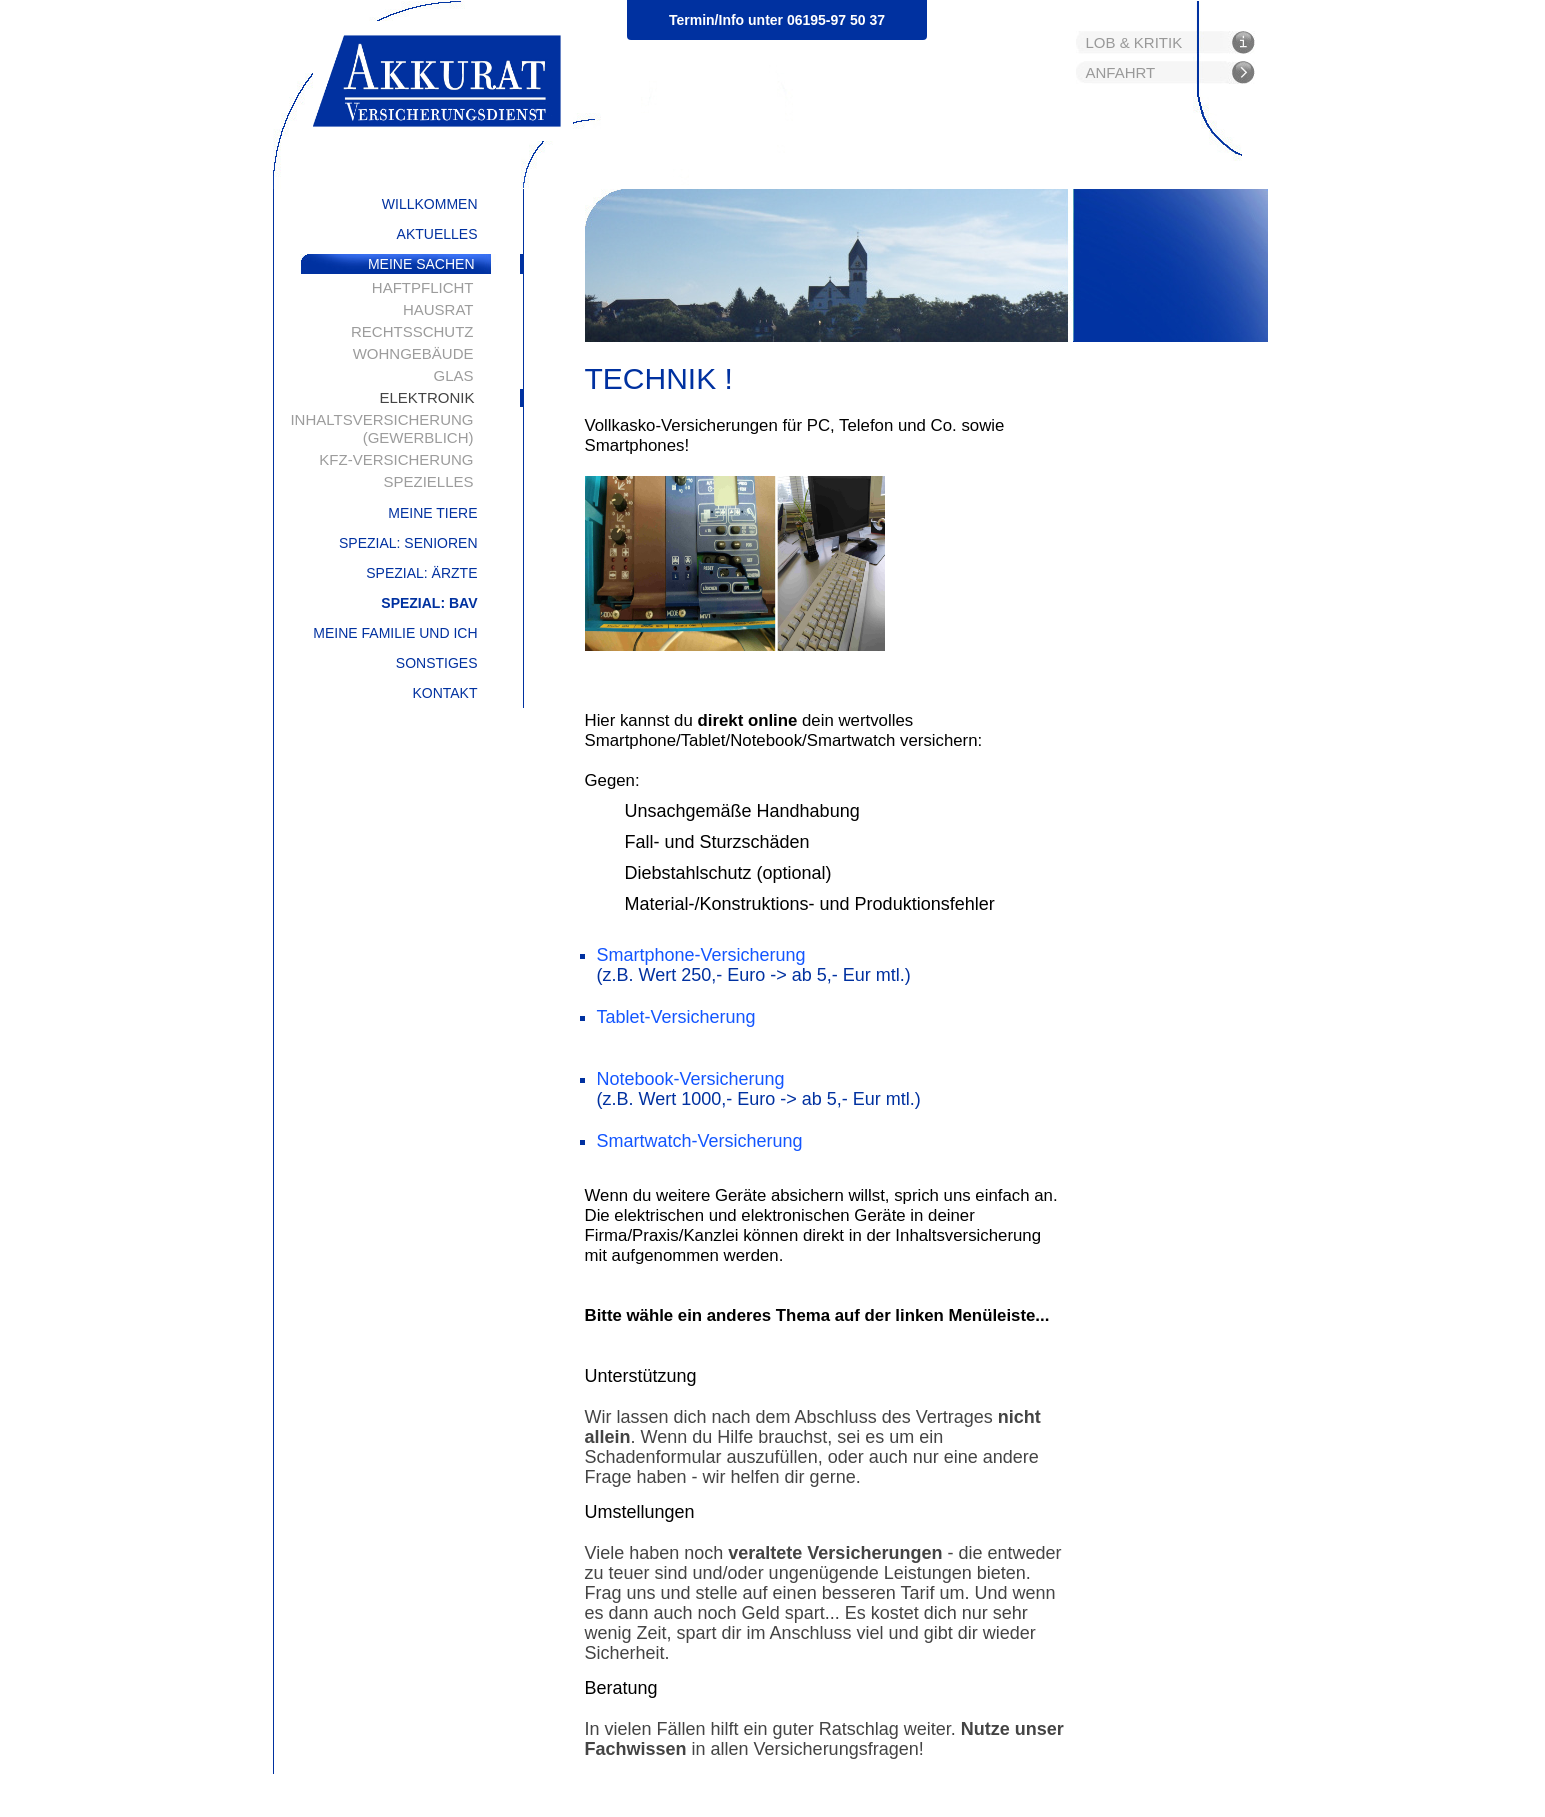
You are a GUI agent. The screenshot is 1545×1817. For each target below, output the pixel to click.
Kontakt (444, 693)
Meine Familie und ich (395, 633)
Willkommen (430, 204)
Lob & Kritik (1134, 42)
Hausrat (438, 309)
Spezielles (428, 481)
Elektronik (426, 397)
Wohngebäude (413, 353)
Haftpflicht (423, 287)
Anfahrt (1121, 72)
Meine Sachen (421, 264)
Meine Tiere (432, 513)
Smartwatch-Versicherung (700, 1141)
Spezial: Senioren (408, 543)
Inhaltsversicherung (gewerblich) (381, 428)
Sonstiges (437, 663)
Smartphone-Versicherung (701, 955)
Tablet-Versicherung (676, 1017)
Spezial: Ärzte (421, 573)
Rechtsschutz (412, 331)
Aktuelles (437, 234)
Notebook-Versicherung (691, 1079)
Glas (453, 375)
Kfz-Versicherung (396, 459)
